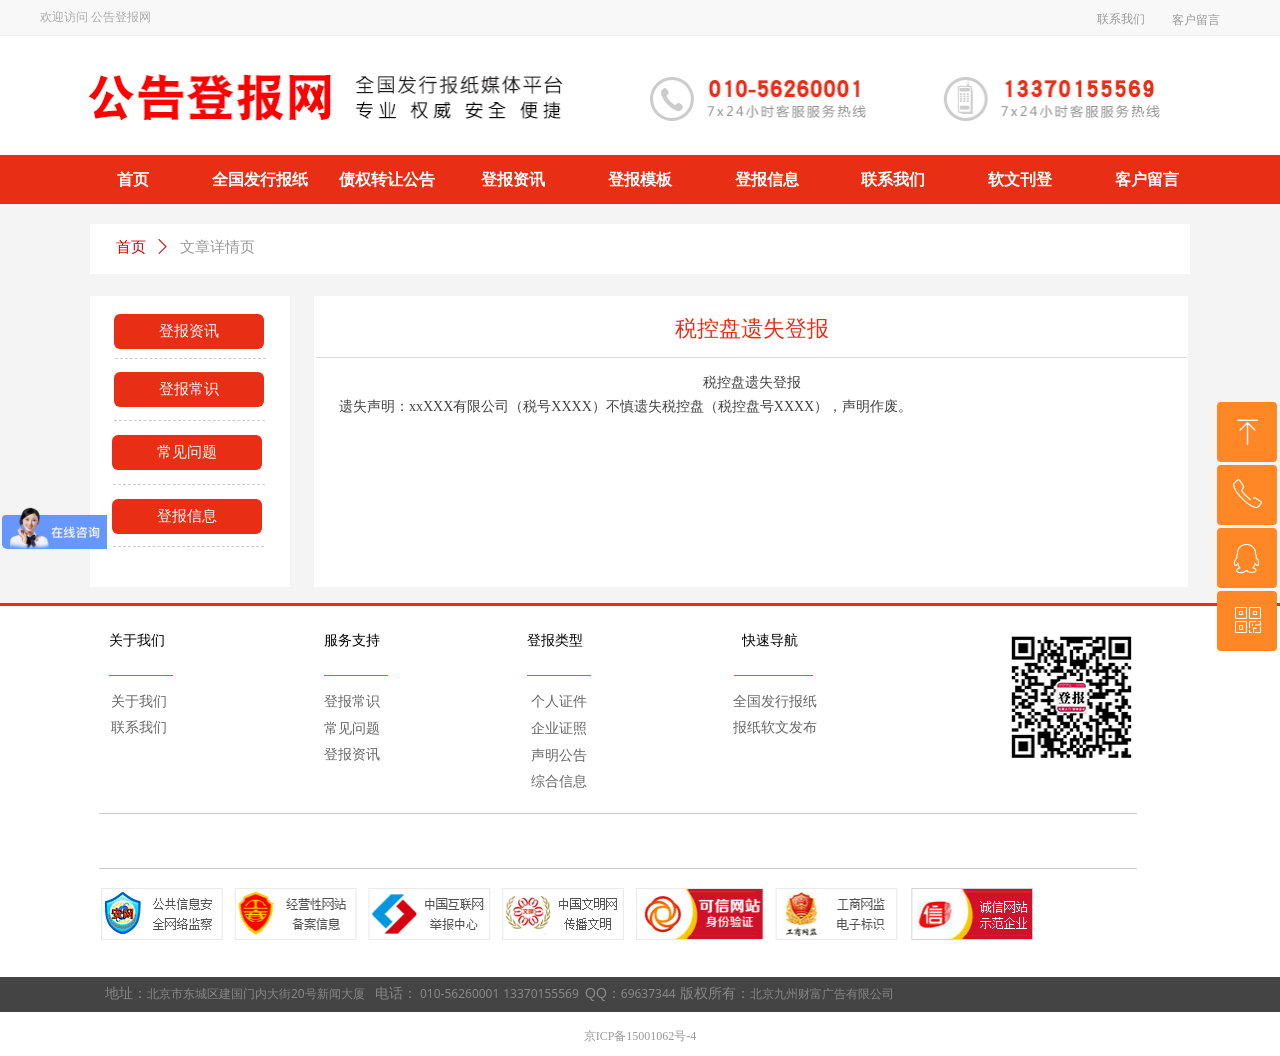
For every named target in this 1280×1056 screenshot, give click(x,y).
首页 (131, 247)
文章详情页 (217, 247)
